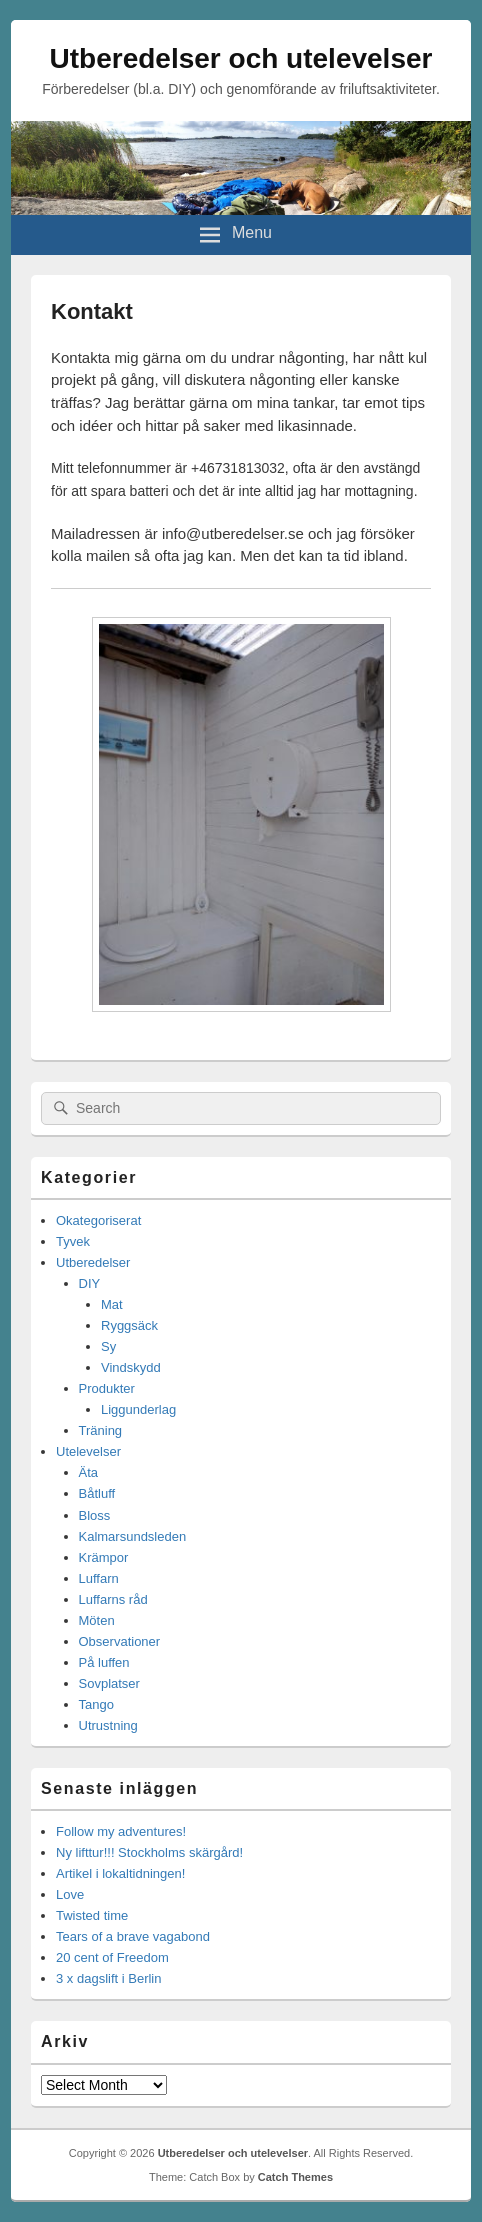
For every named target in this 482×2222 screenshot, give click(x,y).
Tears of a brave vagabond (133, 1936)
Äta (89, 1472)
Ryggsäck (129, 1325)
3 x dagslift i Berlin (109, 1978)
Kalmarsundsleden (133, 1536)
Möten (97, 1620)
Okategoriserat (98, 1220)
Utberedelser (93, 1262)
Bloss (95, 1515)
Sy (108, 1346)
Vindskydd (131, 1367)
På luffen (104, 1662)
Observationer (120, 1641)
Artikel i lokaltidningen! (120, 1873)
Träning (101, 1430)
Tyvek (73, 1241)
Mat (112, 1304)
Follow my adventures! (121, 1831)
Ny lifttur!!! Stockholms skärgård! (149, 1852)
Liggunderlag (138, 1409)
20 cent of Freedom (112, 1957)
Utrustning (108, 1725)
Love (70, 1894)
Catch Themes (295, 2177)
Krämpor (104, 1557)
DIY (90, 1283)
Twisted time (92, 1915)
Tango (96, 1704)
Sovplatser (109, 1683)
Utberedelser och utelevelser (241, 58)
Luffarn (99, 1578)
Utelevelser (88, 1451)
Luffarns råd (113, 1599)
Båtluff (97, 1493)
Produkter (107, 1388)
